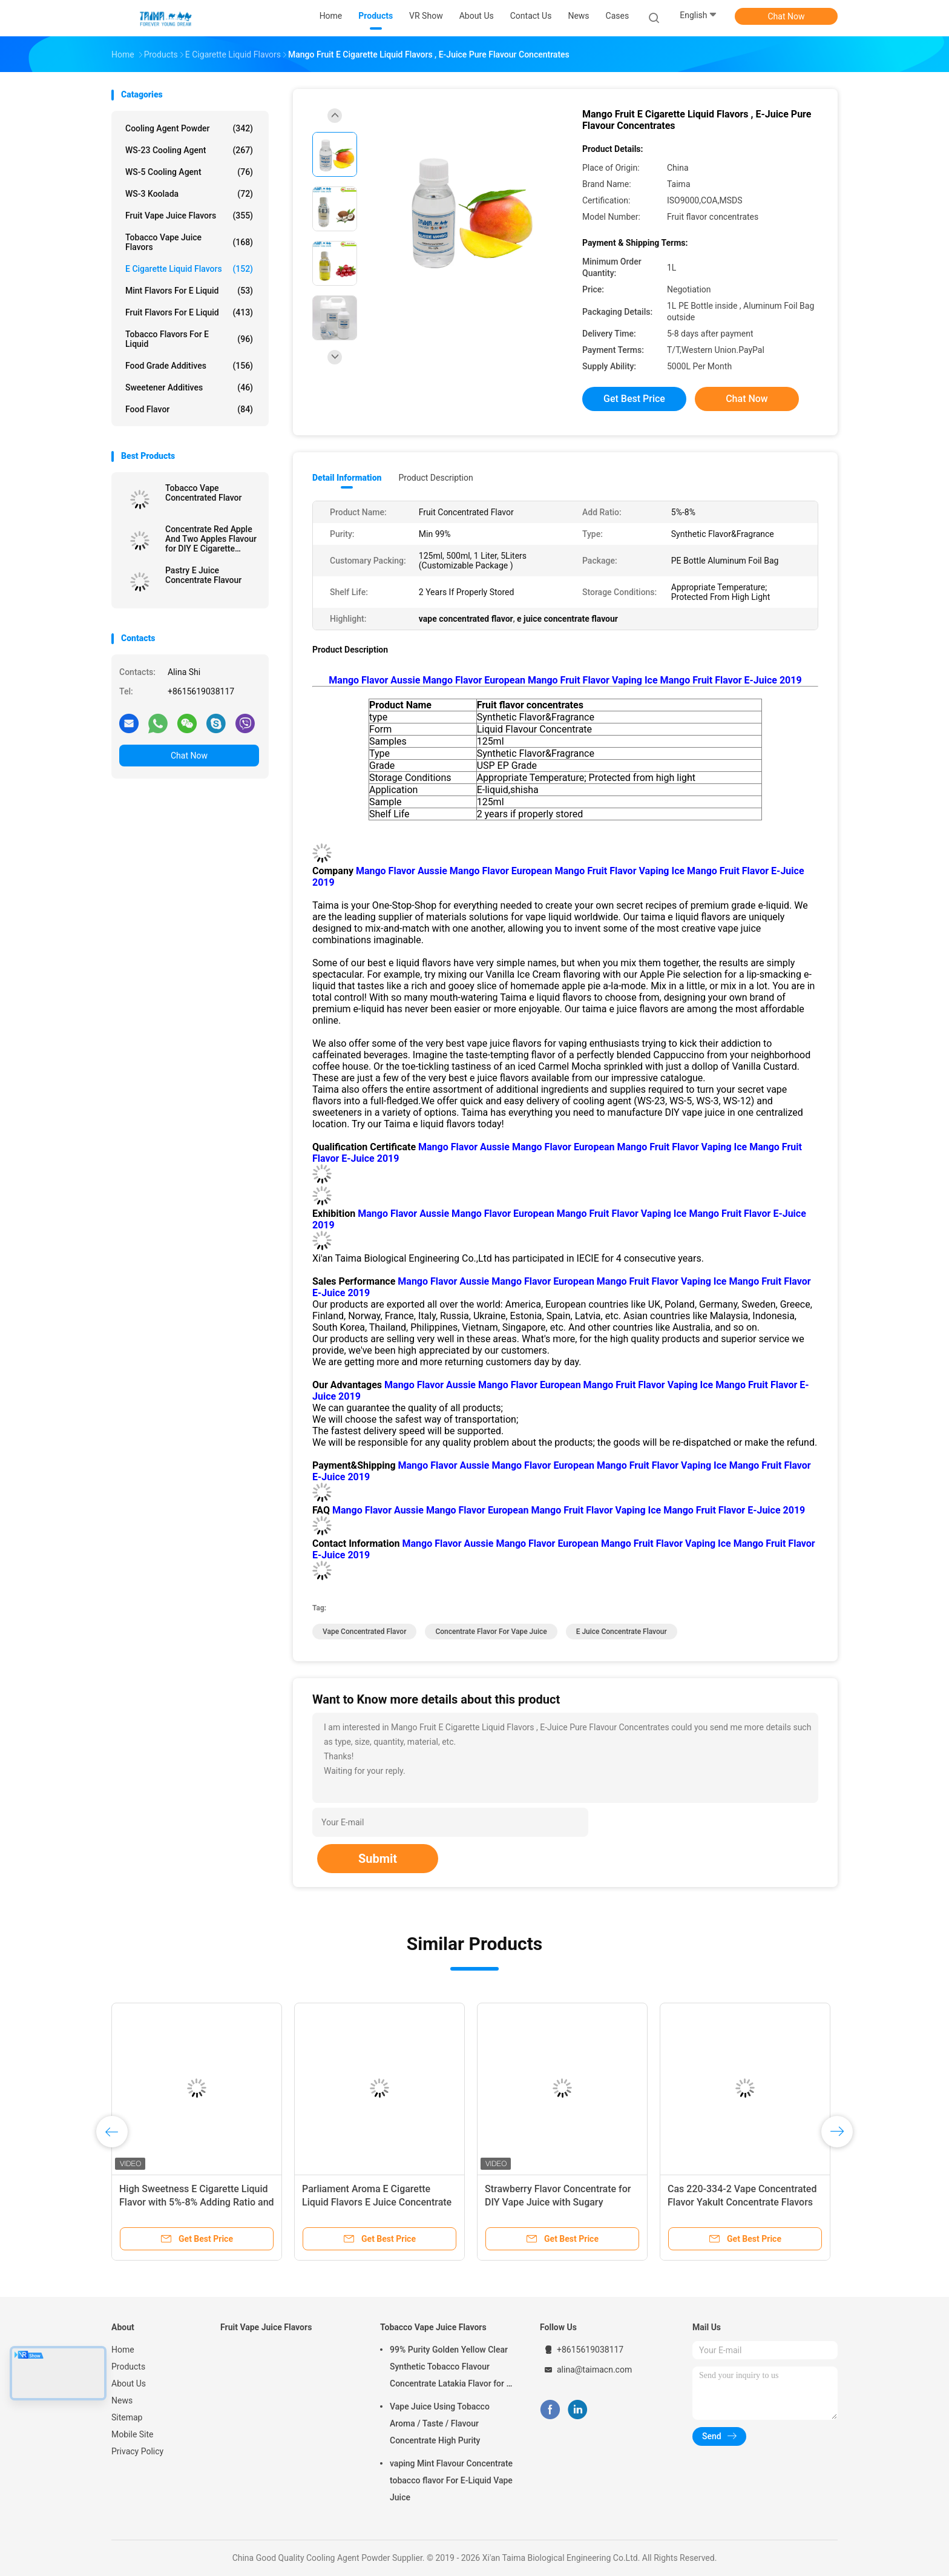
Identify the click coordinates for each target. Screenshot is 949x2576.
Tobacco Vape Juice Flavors (189, 242)
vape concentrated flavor (364, 1631)
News (122, 2400)
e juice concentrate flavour (621, 1631)
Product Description (435, 478)
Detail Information (346, 478)
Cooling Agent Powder (189, 128)
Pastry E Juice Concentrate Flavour (203, 575)
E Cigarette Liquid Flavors (189, 269)
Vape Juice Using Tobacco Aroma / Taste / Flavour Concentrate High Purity (440, 2423)
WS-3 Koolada (189, 194)
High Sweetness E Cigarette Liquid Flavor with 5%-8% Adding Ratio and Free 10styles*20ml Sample (196, 2202)
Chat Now (786, 16)
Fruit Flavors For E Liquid (189, 312)
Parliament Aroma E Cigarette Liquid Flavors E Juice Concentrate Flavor (377, 2202)
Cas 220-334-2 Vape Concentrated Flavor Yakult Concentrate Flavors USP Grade (742, 2202)
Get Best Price (634, 398)
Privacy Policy (137, 2451)
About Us (128, 2383)
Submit (377, 1858)
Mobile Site (132, 2434)
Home (122, 2349)
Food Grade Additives (189, 366)
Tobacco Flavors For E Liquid (189, 339)
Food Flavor (189, 409)
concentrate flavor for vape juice (491, 1631)
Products (128, 2366)
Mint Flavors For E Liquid (189, 291)
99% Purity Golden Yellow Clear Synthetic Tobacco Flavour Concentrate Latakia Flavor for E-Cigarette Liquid (452, 2368)
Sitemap (126, 2417)
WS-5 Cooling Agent (189, 172)
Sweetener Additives (189, 387)
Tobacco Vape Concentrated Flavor (203, 492)
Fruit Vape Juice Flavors (189, 215)
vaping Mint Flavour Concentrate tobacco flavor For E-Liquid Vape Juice (451, 2480)
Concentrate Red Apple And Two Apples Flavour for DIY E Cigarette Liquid (211, 538)
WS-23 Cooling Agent (189, 150)
